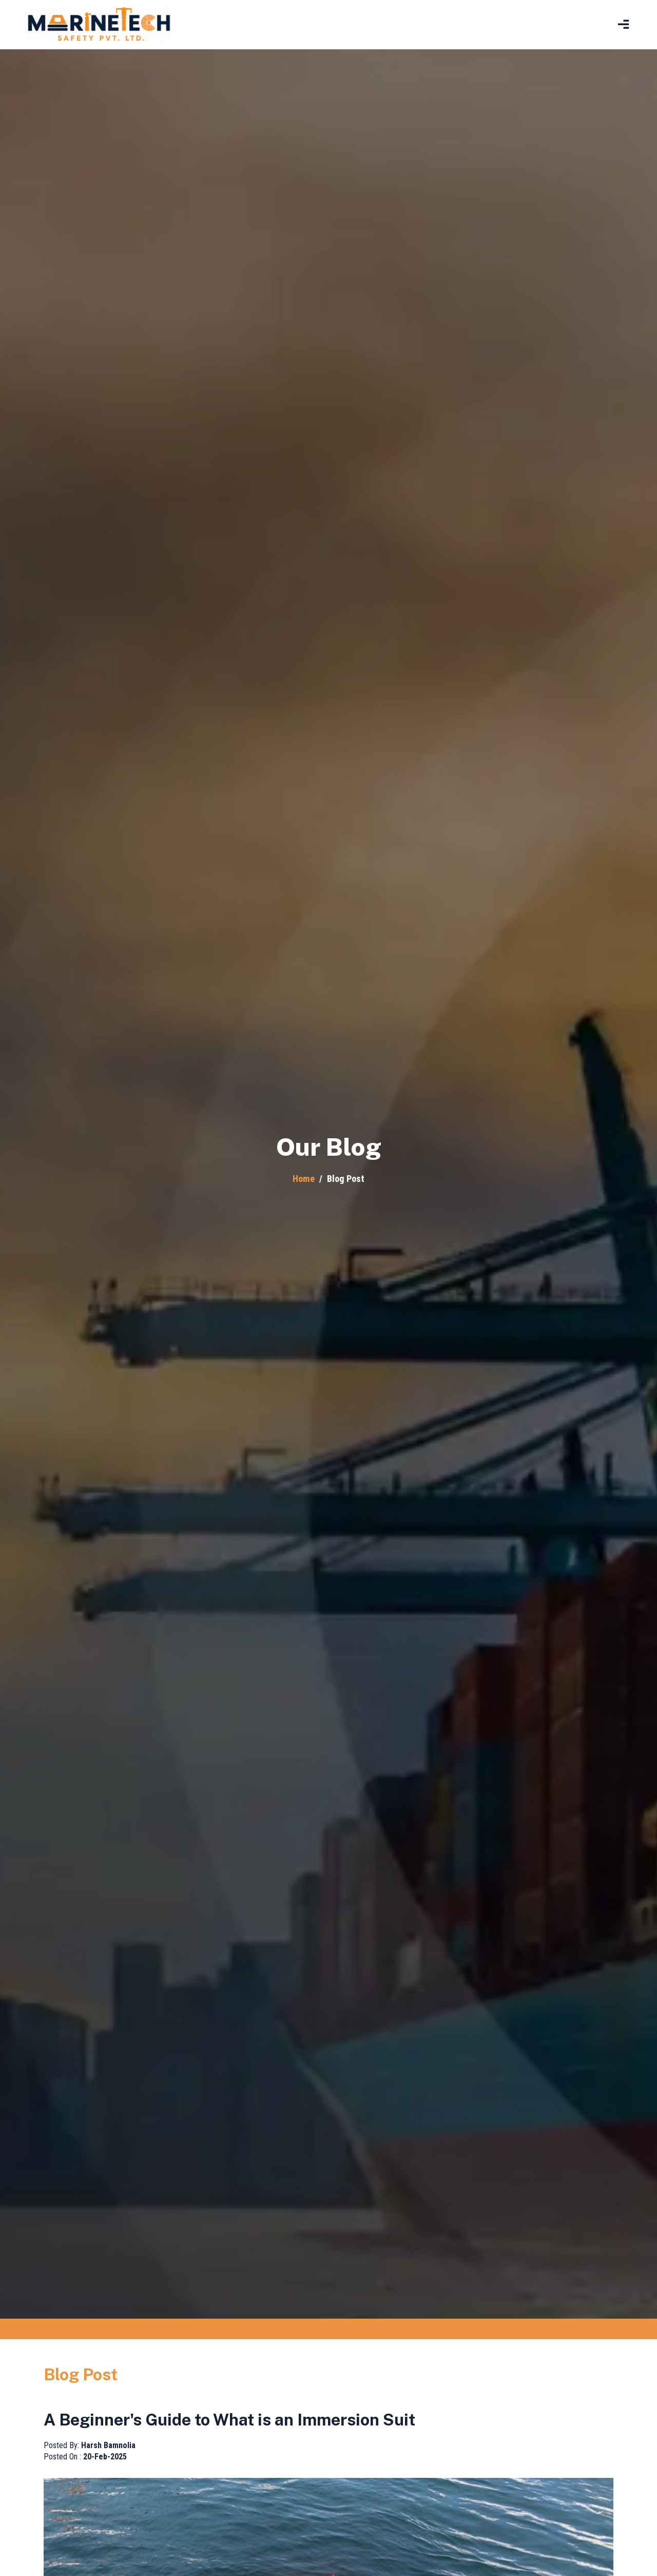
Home (304, 1178)
